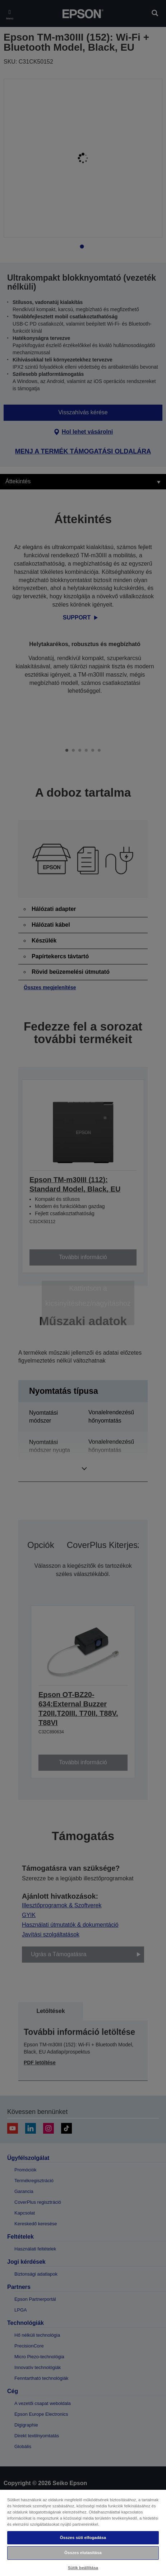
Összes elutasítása (83, 2552)
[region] (83, 2532)
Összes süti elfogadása (83, 2537)
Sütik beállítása (83, 2568)
